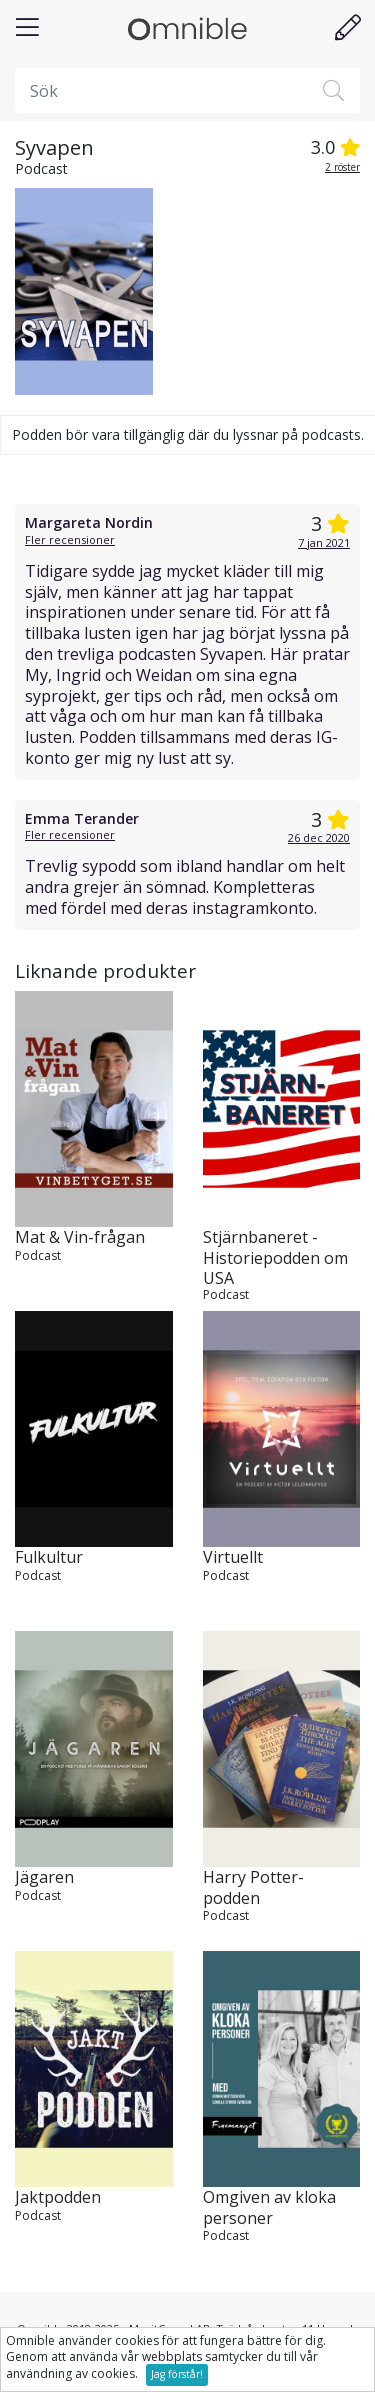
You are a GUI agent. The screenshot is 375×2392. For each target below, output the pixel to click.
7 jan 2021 (324, 542)
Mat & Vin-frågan (80, 1237)
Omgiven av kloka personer (269, 2208)
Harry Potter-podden (253, 1888)
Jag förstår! (177, 2374)
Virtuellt (233, 1557)
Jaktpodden (58, 2197)
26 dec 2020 (319, 837)
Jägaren (44, 1877)
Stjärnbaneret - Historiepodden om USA (275, 1257)
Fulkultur (49, 1557)
